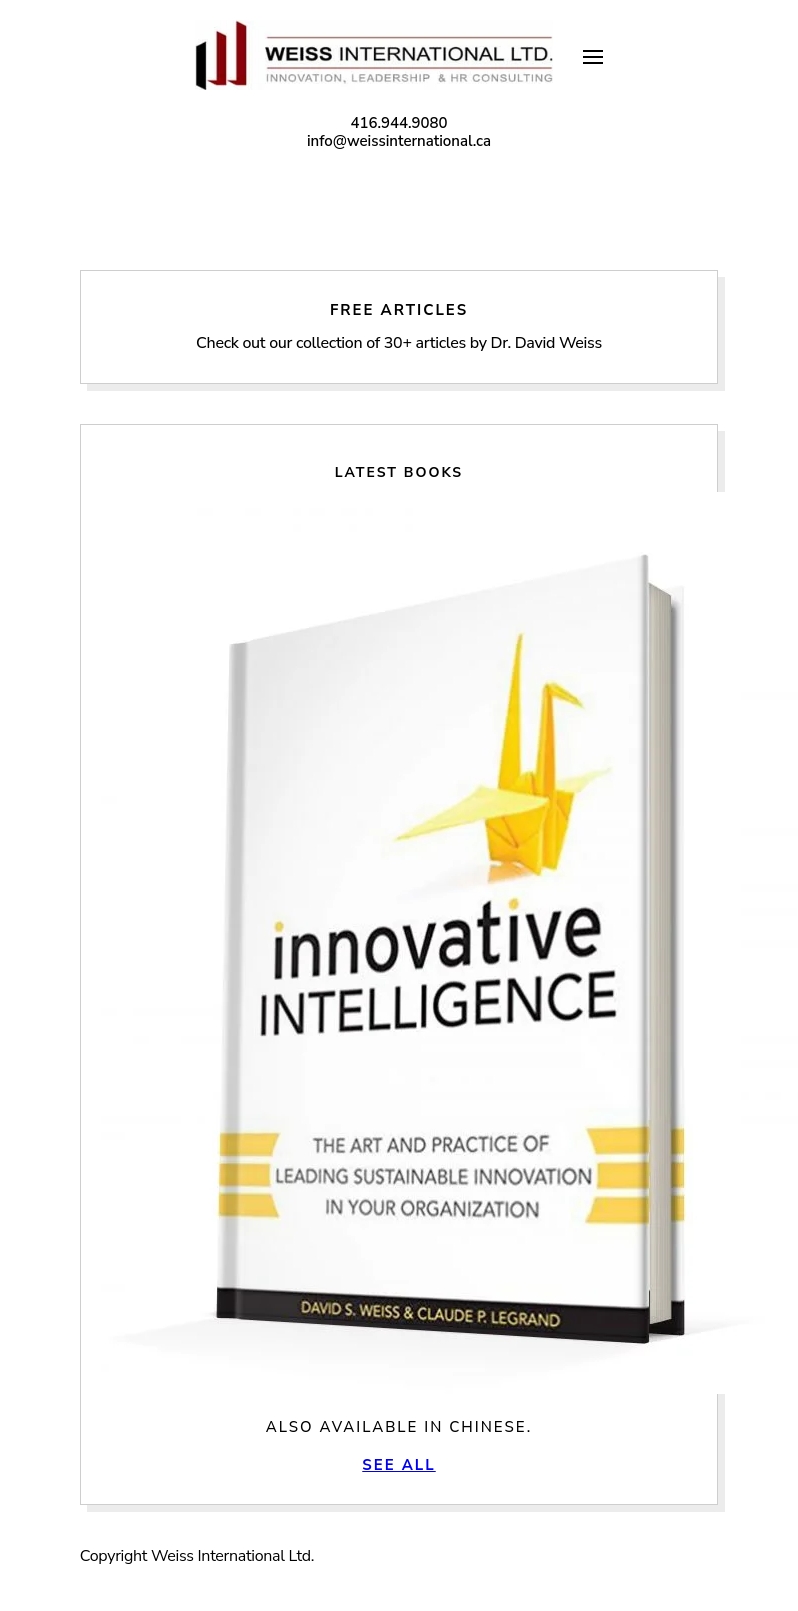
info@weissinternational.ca (399, 141)
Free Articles (399, 327)
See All (398, 1465)
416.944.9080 (398, 123)
